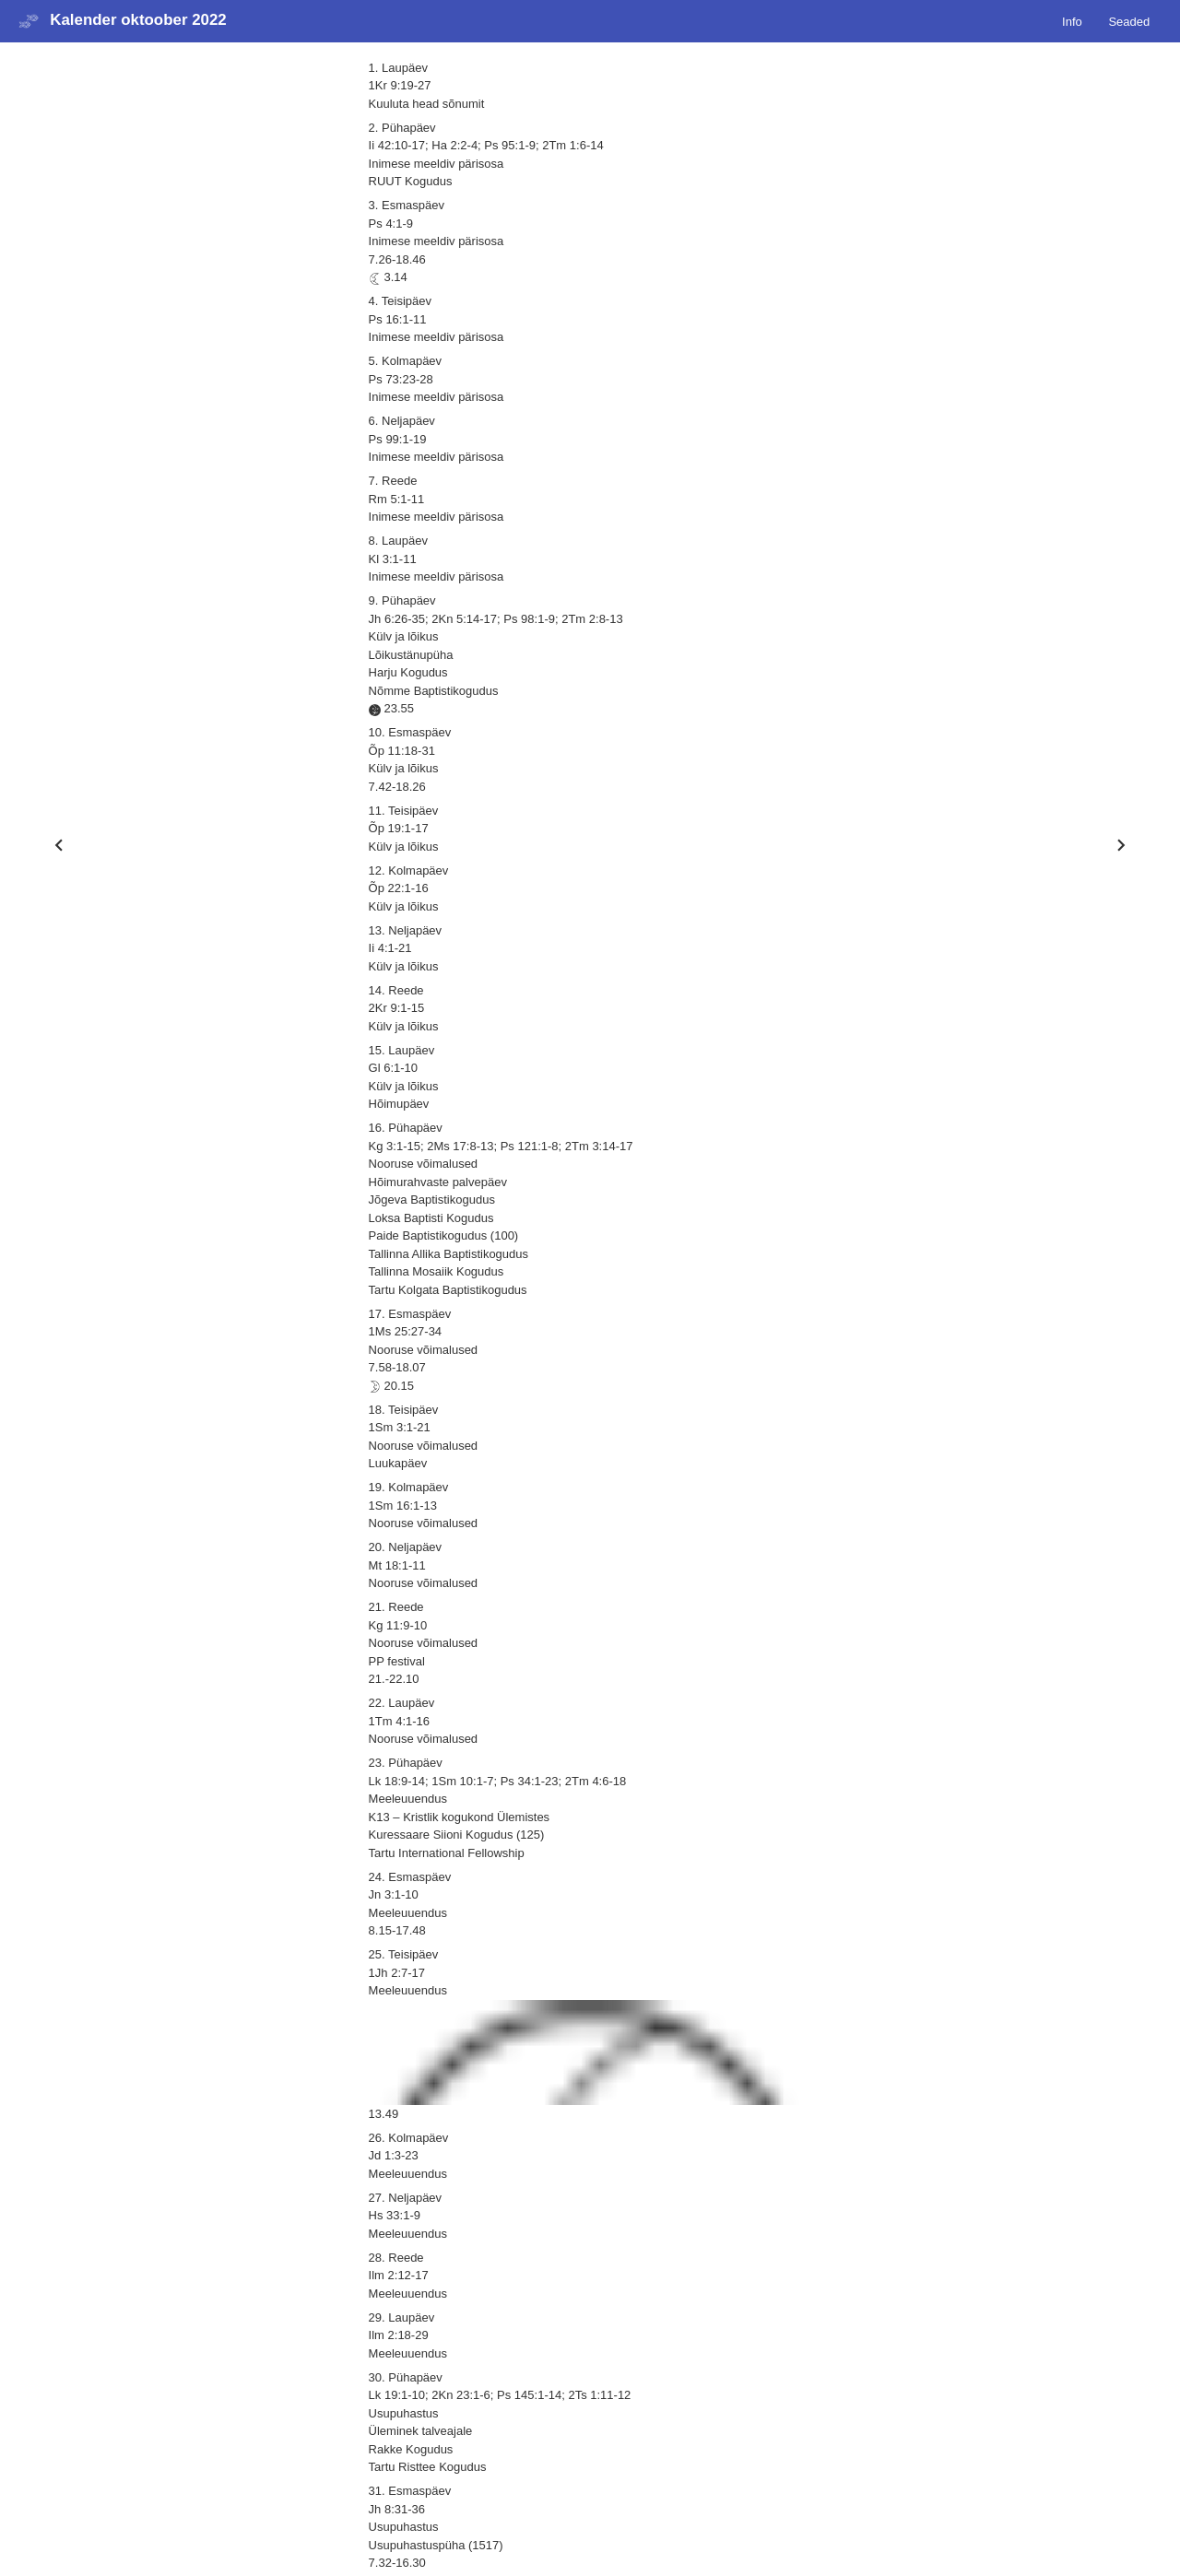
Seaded (1129, 21)
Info (1072, 21)
